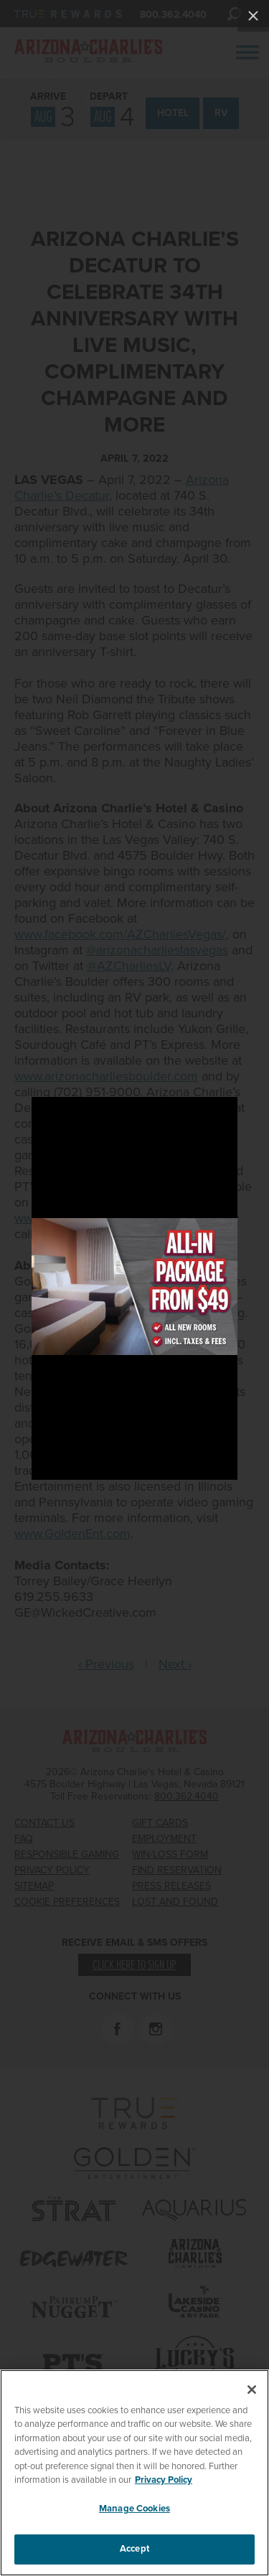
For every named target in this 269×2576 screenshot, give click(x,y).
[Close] (252, 2389)
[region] (134, 2473)
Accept (134, 2548)
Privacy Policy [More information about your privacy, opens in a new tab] (163, 2480)
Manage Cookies (134, 2508)
